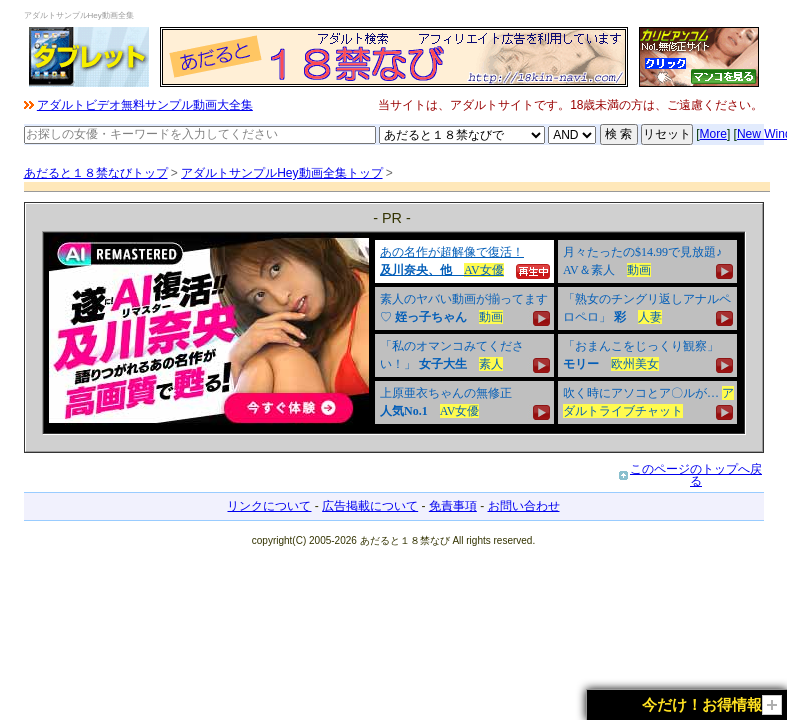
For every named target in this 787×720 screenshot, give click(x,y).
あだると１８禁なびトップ (96, 173)
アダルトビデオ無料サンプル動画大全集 (145, 105)
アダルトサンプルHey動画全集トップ (281, 173)
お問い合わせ (524, 506)
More (713, 134)
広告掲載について (370, 506)
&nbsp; (394, 333)
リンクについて (269, 506)
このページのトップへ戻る (696, 475)
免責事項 (453, 506)
